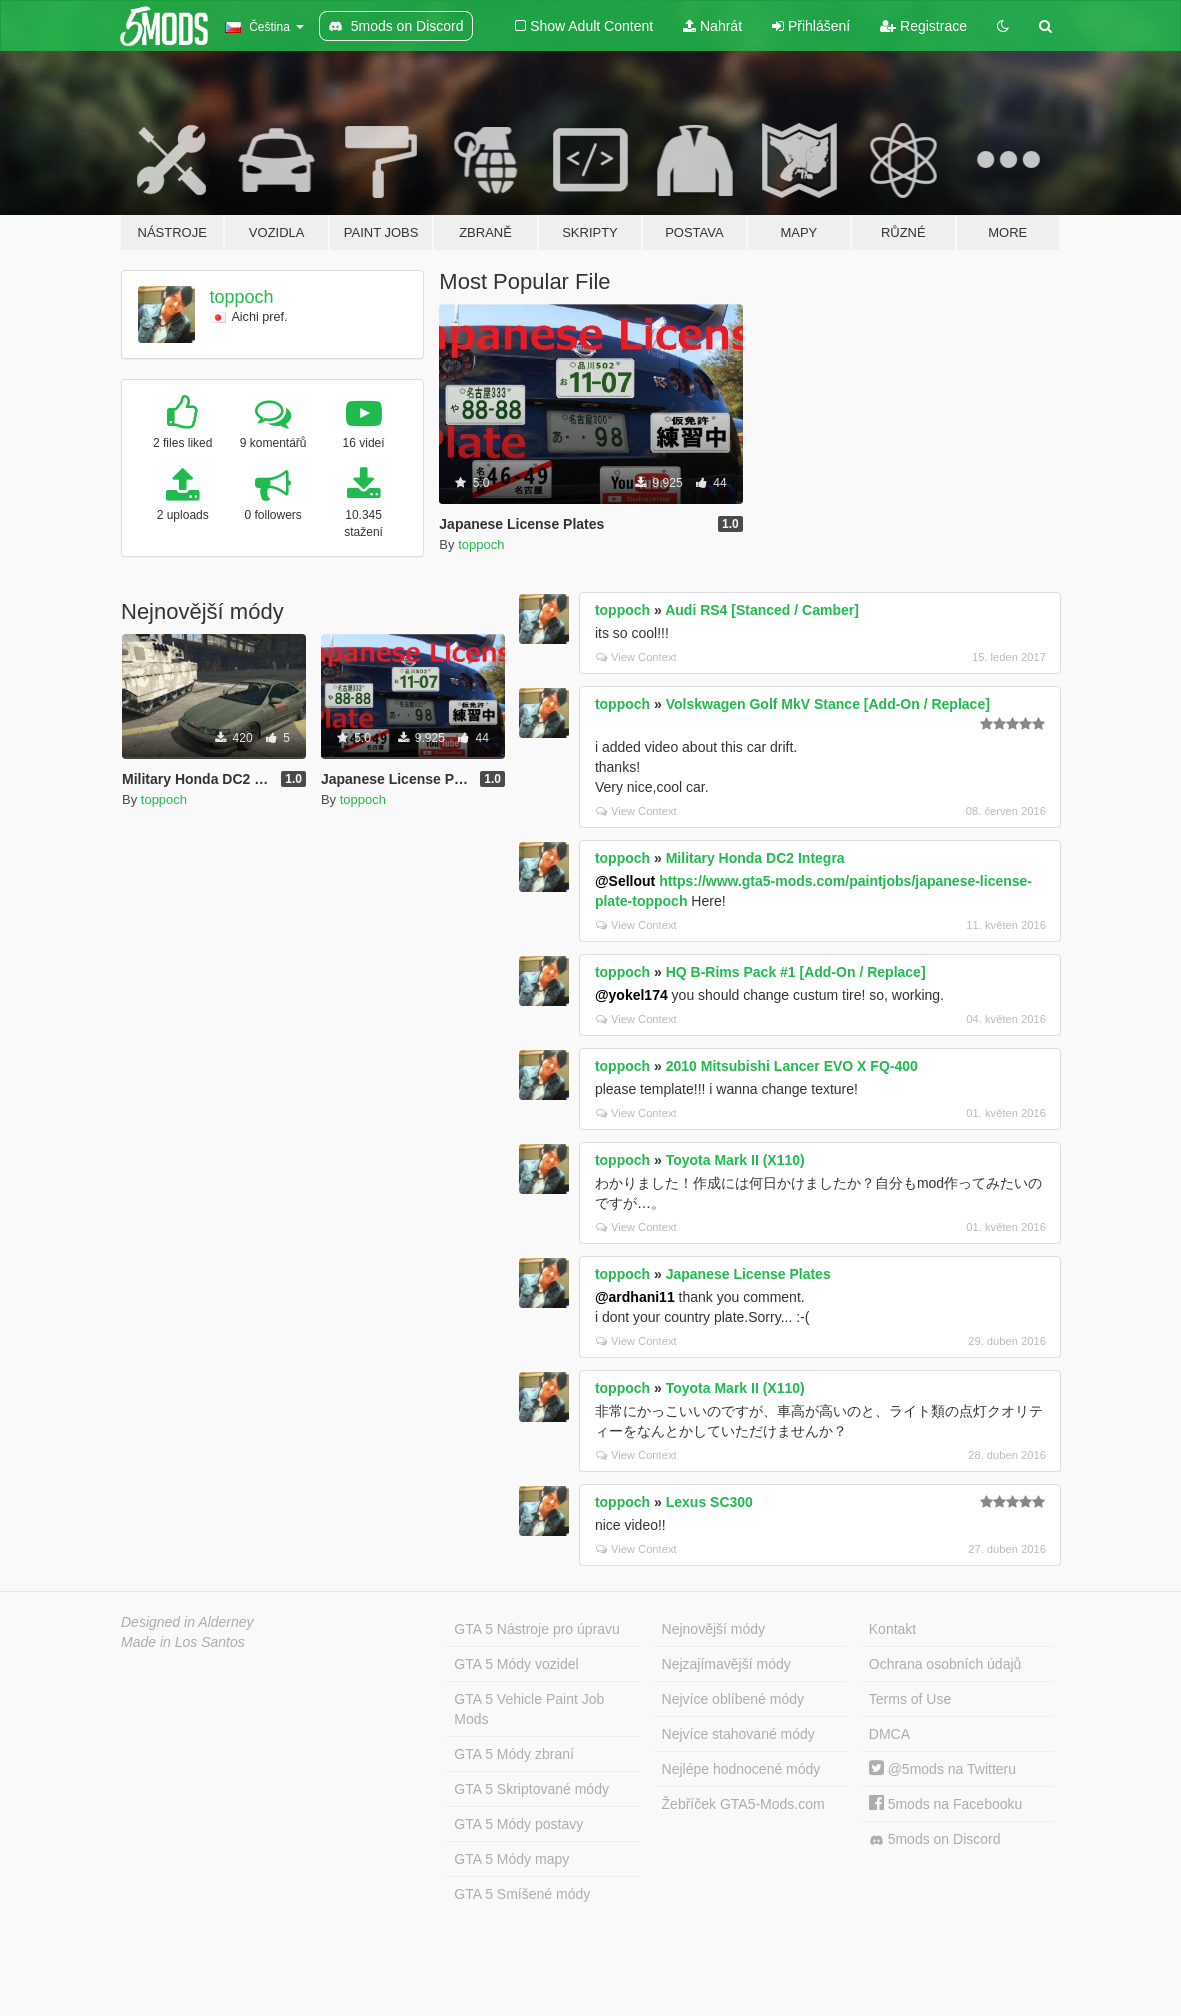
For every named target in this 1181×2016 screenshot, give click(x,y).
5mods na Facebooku (946, 1804)
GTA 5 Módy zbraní (514, 1754)
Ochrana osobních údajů (945, 1664)
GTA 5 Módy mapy (511, 1859)
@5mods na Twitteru (942, 1769)
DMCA (889, 1734)
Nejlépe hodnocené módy (741, 1769)
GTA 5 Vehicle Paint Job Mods (529, 1709)
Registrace (923, 26)
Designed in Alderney (187, 1622)
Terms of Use (910, 1699)
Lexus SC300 (709, 1502)
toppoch (242, 297)
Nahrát (712, 26)
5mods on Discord (935, 1839)
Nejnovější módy (714, 1629)
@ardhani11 (635, 1297)
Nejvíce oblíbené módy (733, 1699)
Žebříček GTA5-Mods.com (743, 1804)
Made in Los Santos (183, 1642)
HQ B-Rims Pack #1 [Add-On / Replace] (796, 972)
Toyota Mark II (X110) (735, 1160)
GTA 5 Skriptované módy (531, 1789)
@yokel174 (631, 995)
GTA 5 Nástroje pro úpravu (536, 1629)
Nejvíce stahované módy (738, 1734)
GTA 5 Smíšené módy (522, 1894)
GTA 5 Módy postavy (518, 1824)
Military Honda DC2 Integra (755, 858)
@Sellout (625, 881)
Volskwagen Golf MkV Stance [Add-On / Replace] (828, 704)
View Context (636, 657)
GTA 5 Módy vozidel (516, 1664)
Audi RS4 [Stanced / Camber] (762, 610)
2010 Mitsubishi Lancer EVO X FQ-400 (792, 1066)
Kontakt (892, 1629)
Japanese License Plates (748, 1274)
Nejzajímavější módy (726, 1664)
